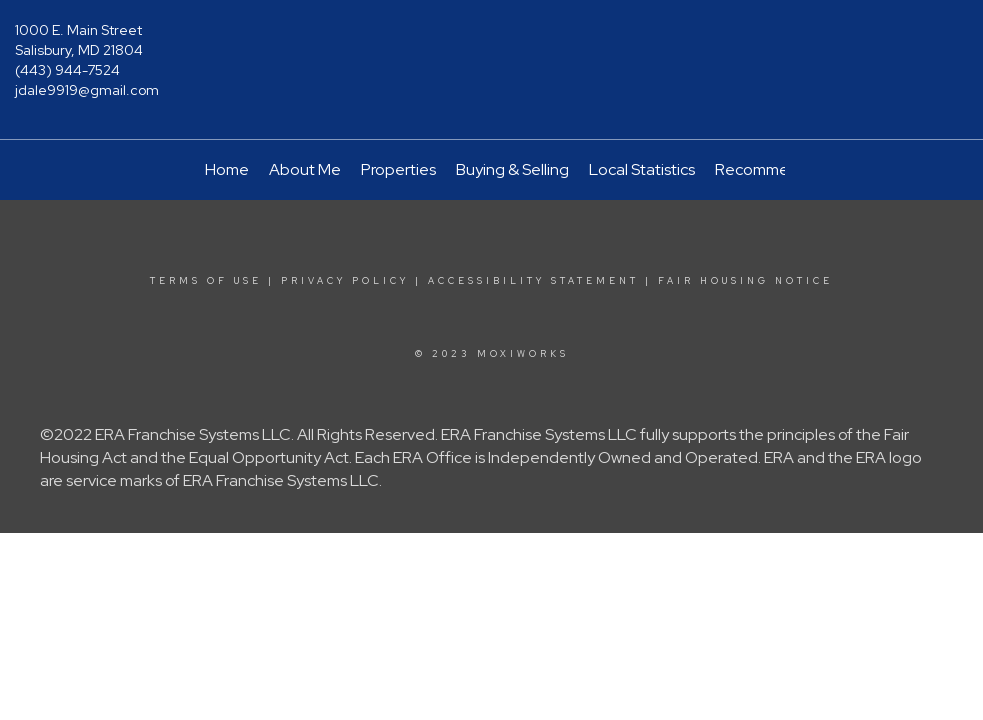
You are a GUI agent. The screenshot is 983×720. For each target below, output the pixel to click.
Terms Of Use (206, 281)
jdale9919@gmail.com (87, 90)
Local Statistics (642, 169)
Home (227, 169)
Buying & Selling (512, 169)
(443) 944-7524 (67, 70)
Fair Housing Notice (745, 281)
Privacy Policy (345, 281)
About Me (305, 169)
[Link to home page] (492, 45)
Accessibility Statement (533, 281)
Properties (398, 169)
